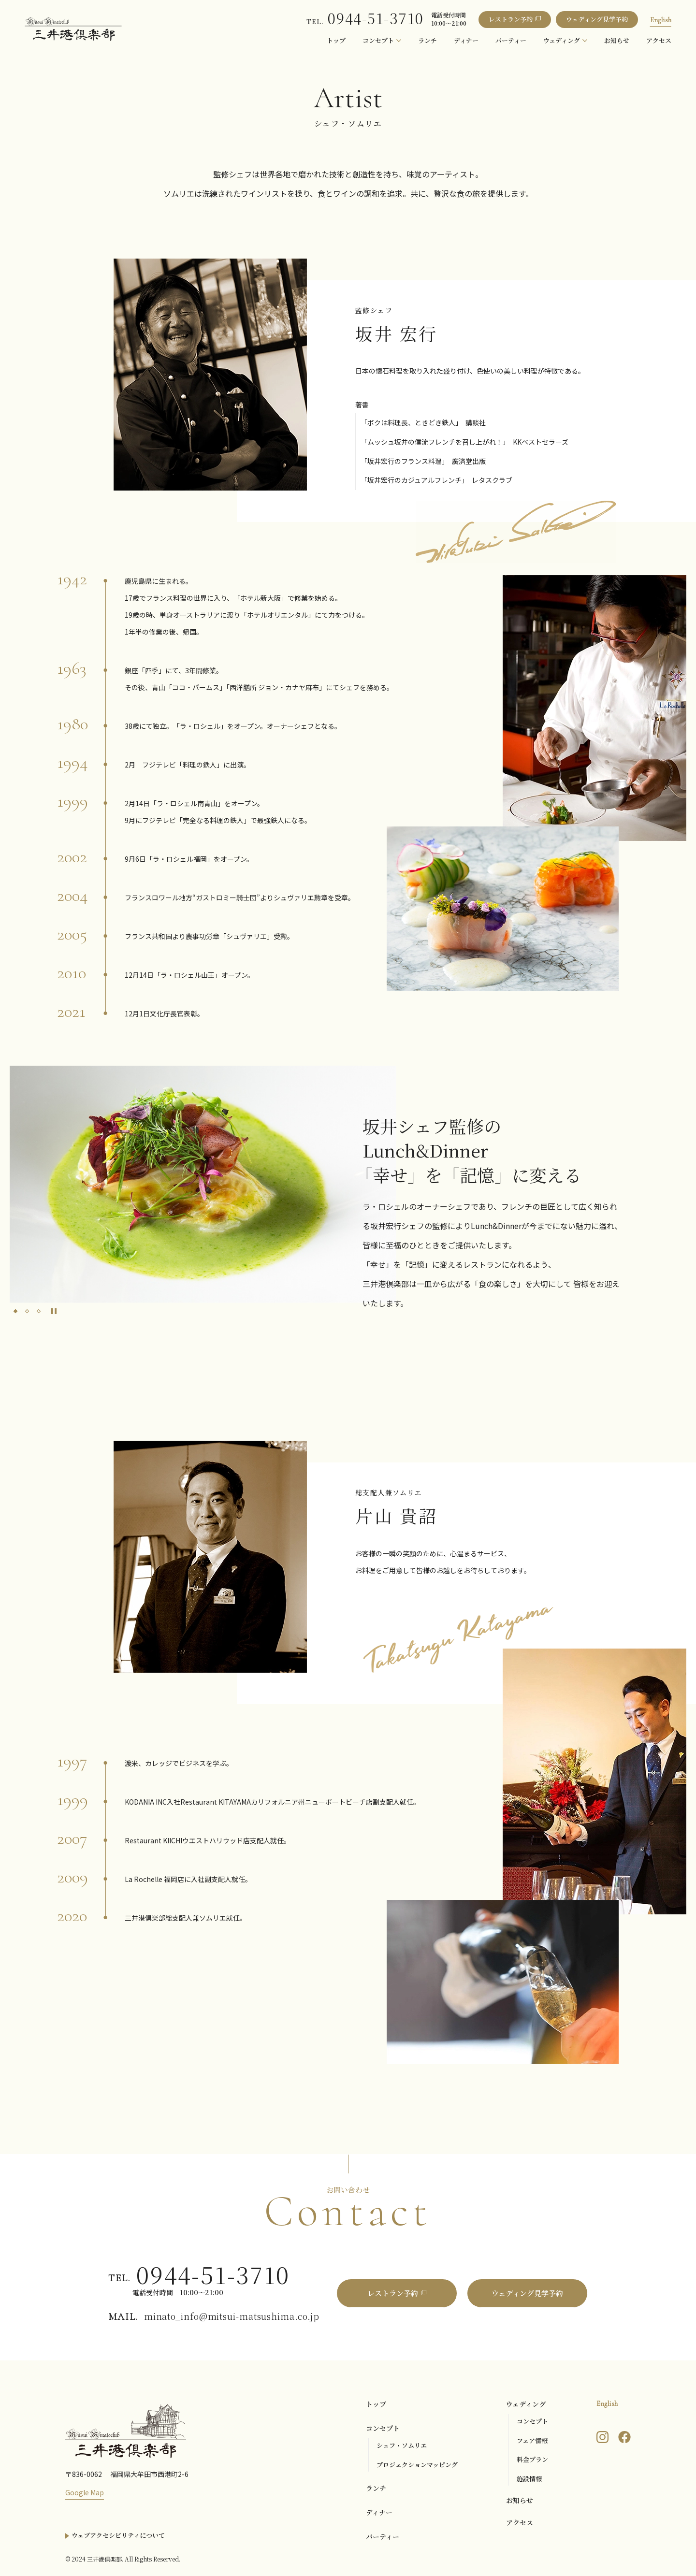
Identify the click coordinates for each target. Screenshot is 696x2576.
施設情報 (529, 2478)
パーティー (382, 2536)
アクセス (519, 2522)
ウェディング (526, 2404)
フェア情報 (532, 2440)
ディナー (379, 2512)
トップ (376, 2404)
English (660, 19)
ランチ (376, 2488)
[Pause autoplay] (54, 1311)
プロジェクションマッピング (417, 2464)
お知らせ (519, 2500)
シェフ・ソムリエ (402, 2445)
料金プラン (532, 2459)
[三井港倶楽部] (125, 2430)
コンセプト (383, 2428)
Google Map (84, 2492)
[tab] (15, 1311)
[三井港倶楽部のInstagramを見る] (602, 2436)
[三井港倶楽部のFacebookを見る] (624, 2436)
